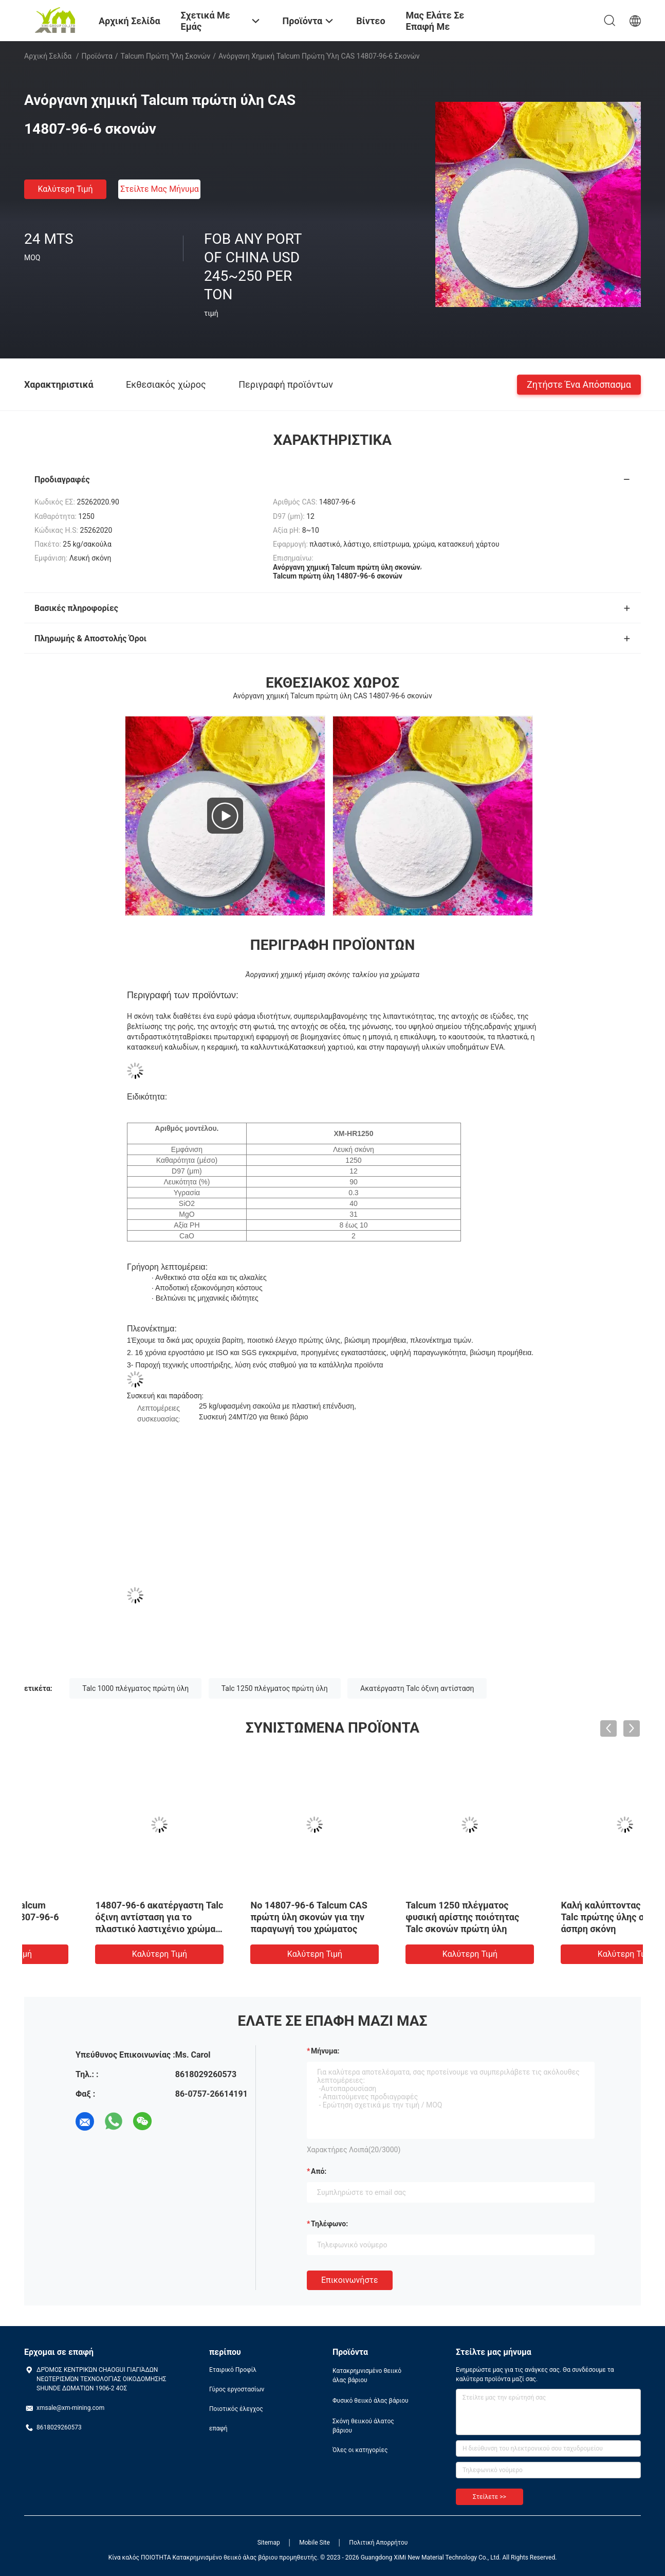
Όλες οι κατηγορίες (359, 2450)
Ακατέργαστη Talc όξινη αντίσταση (417, 1688)
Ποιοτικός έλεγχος (236, 2408)
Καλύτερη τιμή (65, 189)
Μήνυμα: (325, 2051)
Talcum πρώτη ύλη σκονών (166, 56)
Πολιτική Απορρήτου (378, 2542)
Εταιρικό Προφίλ (232, 2369)
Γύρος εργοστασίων (236, 2389)
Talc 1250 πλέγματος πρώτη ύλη (274, 1688)
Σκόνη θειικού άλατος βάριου (363, 2426)
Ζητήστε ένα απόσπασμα (579, 384)
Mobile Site (314, 2542)
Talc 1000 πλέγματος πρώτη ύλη (135, 1688)
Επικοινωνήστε (349, 2280)
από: (318, 2171)
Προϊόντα (97, 56)
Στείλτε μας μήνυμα (159, 189)
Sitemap (268, 2542)
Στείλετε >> (489, 2496)
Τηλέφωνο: (329, 2224)
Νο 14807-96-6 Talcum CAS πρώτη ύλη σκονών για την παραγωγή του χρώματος (404, 1917)
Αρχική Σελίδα (47, 56)
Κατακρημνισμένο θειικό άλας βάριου (366, 2375)
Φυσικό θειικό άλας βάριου (370, 2400)
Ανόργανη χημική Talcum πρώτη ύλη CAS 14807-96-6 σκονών (94, 1917)
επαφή (218, 2428)
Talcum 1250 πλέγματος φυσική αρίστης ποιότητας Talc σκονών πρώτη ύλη (558, 1917)
